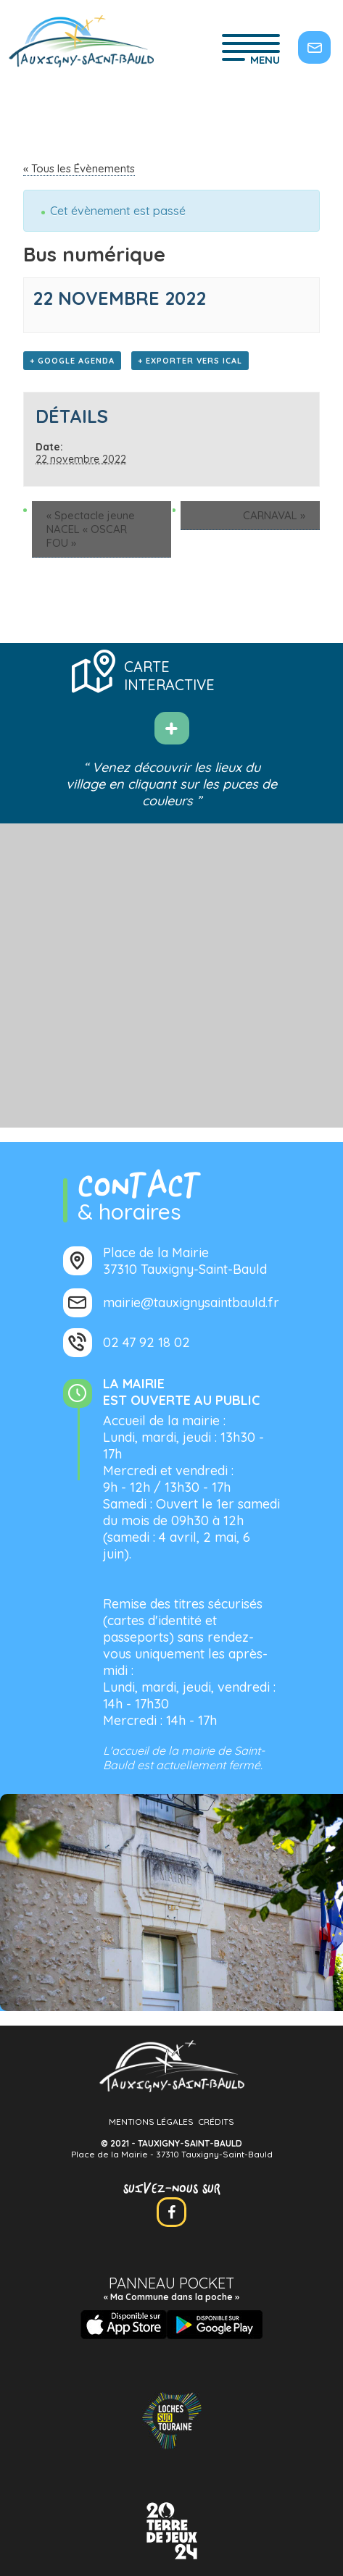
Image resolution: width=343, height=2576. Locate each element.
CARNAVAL (274, 515)
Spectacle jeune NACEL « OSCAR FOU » (90, 529)
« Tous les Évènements (79, 168)
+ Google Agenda (72, 361)
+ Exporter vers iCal (190, 361)
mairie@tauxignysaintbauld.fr (191, 1302)
